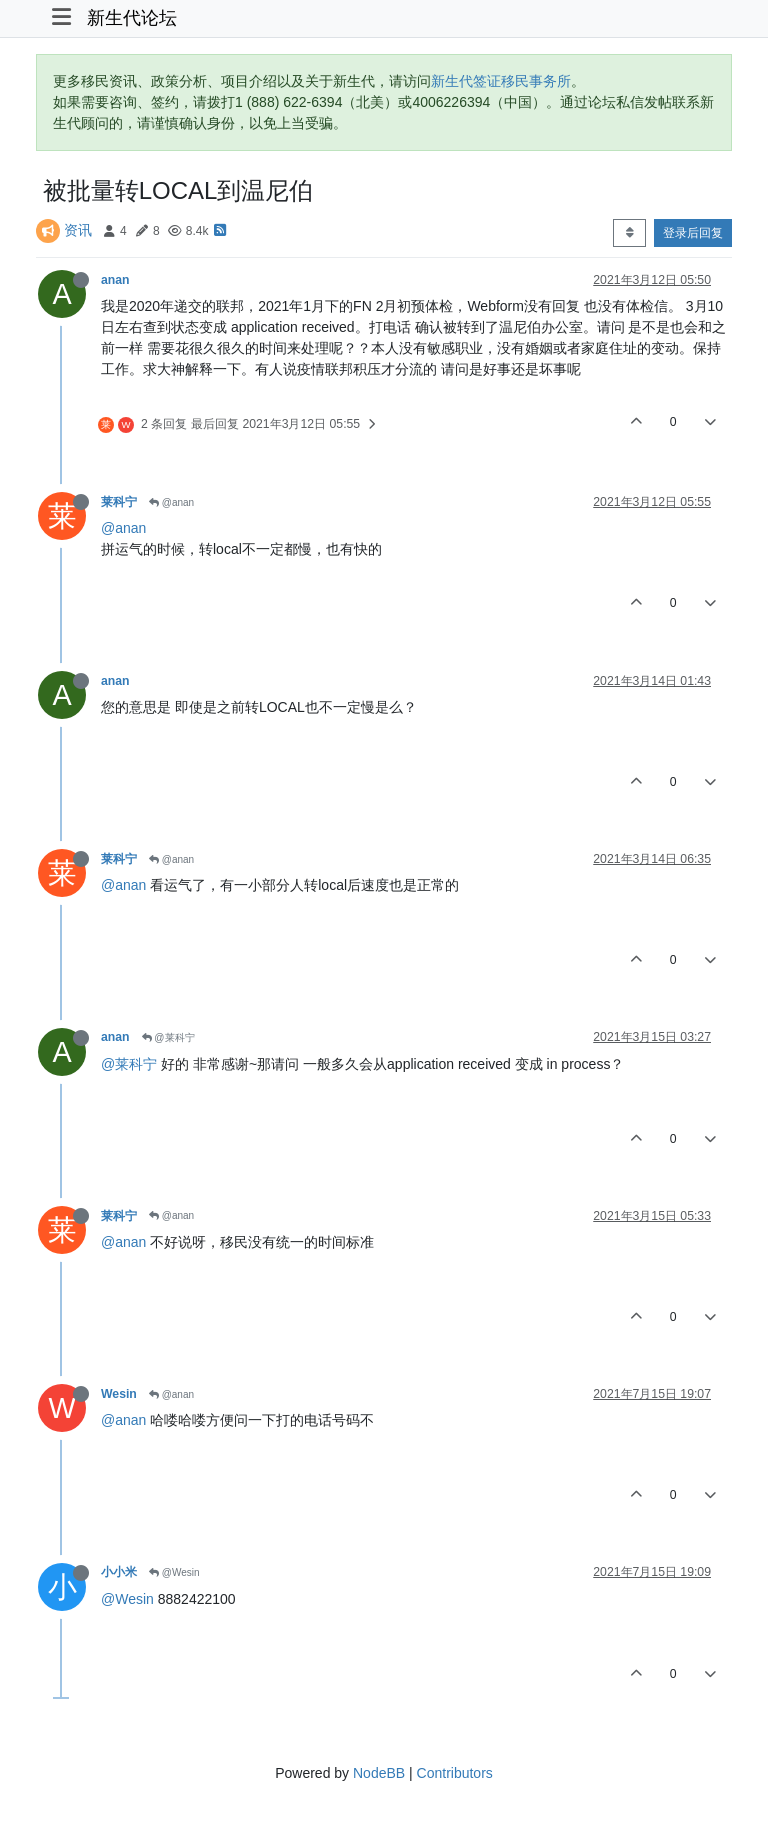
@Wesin (174, 1572)
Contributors (455, 1773)
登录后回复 (693, 233)
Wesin (119, 1394)
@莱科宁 (168, 1037)
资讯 (78, 230)
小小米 (119, 1572)
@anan (171, 502)
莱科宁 (119, 502)
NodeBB (379, 1773)
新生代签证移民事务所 (501, 81)
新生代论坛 (132, 18)
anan (115, 280)
